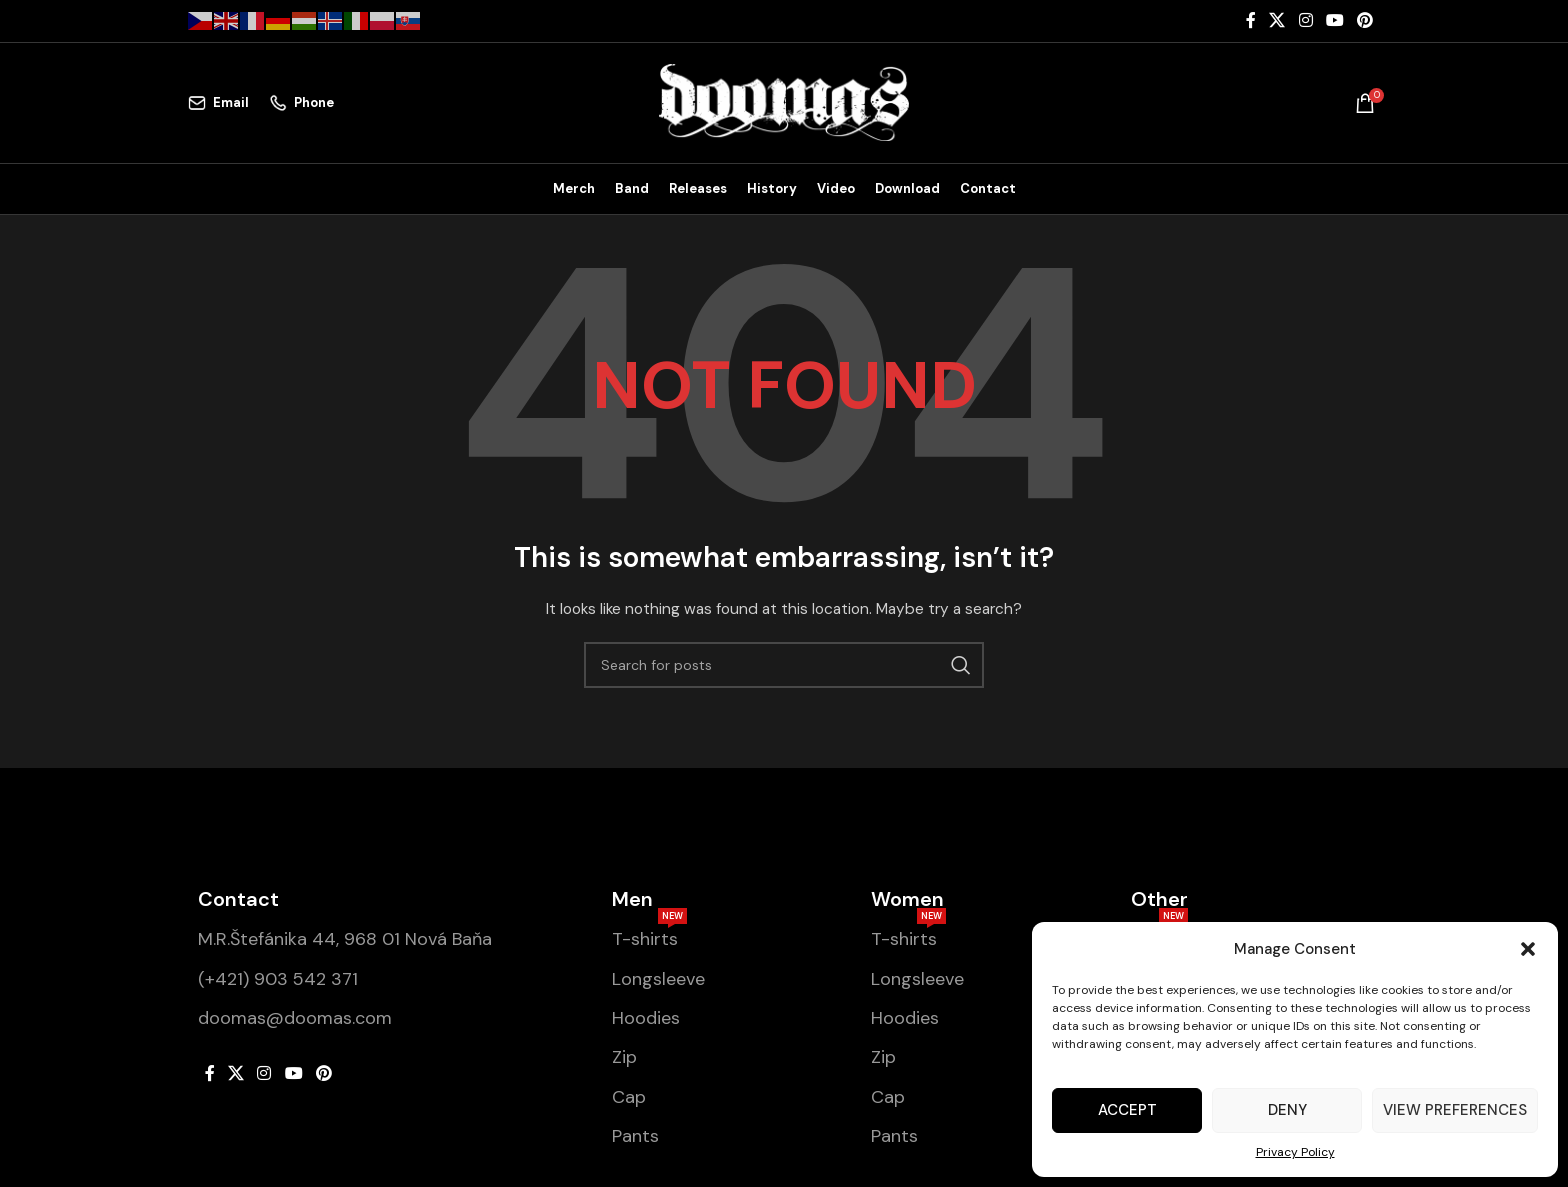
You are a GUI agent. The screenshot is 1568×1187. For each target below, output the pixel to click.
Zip (624, 1058)
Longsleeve (658, 979)
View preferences (1455, 1110)
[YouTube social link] (1334, 20)
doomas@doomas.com (295, 1018)
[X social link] (1277, 20)
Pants (635, 1136)
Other (1159, 900)
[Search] (784, 665)
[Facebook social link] (1250, 20)
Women (907, 900)
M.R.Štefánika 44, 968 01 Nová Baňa (345, 940)
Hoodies (646, 1018)
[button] (1528, 949)
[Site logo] (784, 102)
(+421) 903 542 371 (278, 979)
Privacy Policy (1295, 1152)
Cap (629, 1097)
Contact (238, 900)
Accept (1127, 1110)
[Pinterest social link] (1365, 20)
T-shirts (649, 936)
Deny (1287, 1110)
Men (632, 900)
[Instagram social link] (1305, 20)
